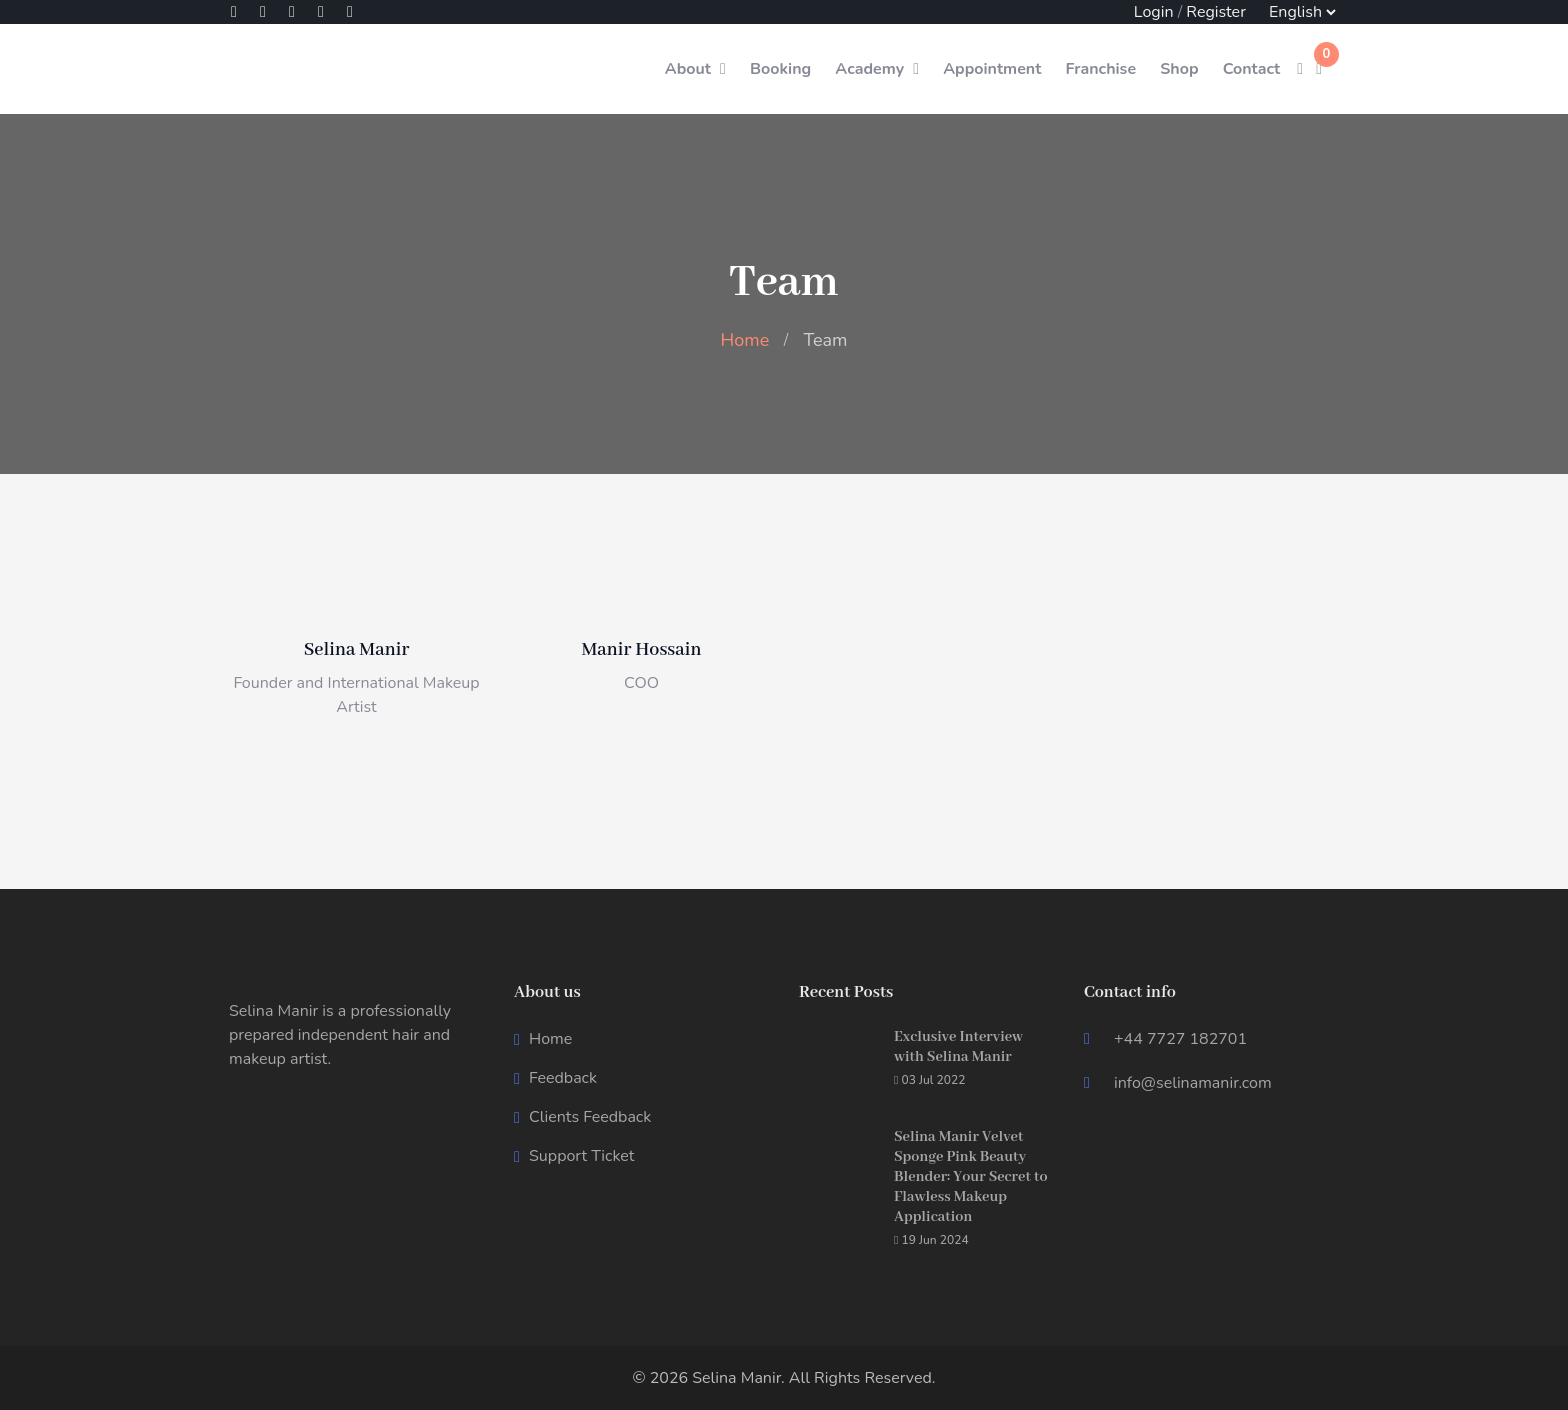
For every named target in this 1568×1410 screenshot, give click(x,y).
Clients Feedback (590, 1117)
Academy (869, 69)
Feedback (563, 1078)
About (688, 69)
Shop (1179, 69)
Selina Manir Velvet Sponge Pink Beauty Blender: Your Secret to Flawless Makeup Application (970, 1177)
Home (745, 340)
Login (1154, 12)
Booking (780, 69)
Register (1216, 12)
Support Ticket (581, 1156)
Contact (1252, 69)
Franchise (1100, 69)
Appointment (992, 69)
